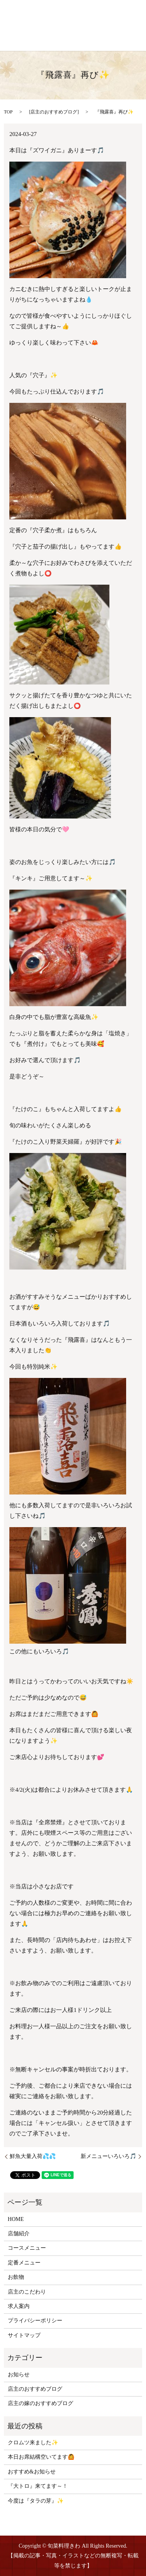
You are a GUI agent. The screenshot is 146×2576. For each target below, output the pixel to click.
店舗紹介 (19, 2233)
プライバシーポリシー (35, 2320)
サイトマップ (24, 2335)
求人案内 (19, 2306)
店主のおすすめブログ (53, 112)
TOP (8, 112)
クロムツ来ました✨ (33, 2442)
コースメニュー (27, 2248)
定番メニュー (24, 2263)
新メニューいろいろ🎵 (108, 2156)
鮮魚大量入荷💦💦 (33, 2156)
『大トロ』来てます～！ (38, 2486)
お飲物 (16, 2277)
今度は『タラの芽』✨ (35, 2501)
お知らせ (19, 2374)
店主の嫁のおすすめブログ (40, 2403)
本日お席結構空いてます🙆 (41, 2457)
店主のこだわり (27, 2292)
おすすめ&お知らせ (32, 2472)
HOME (16, 2219)
